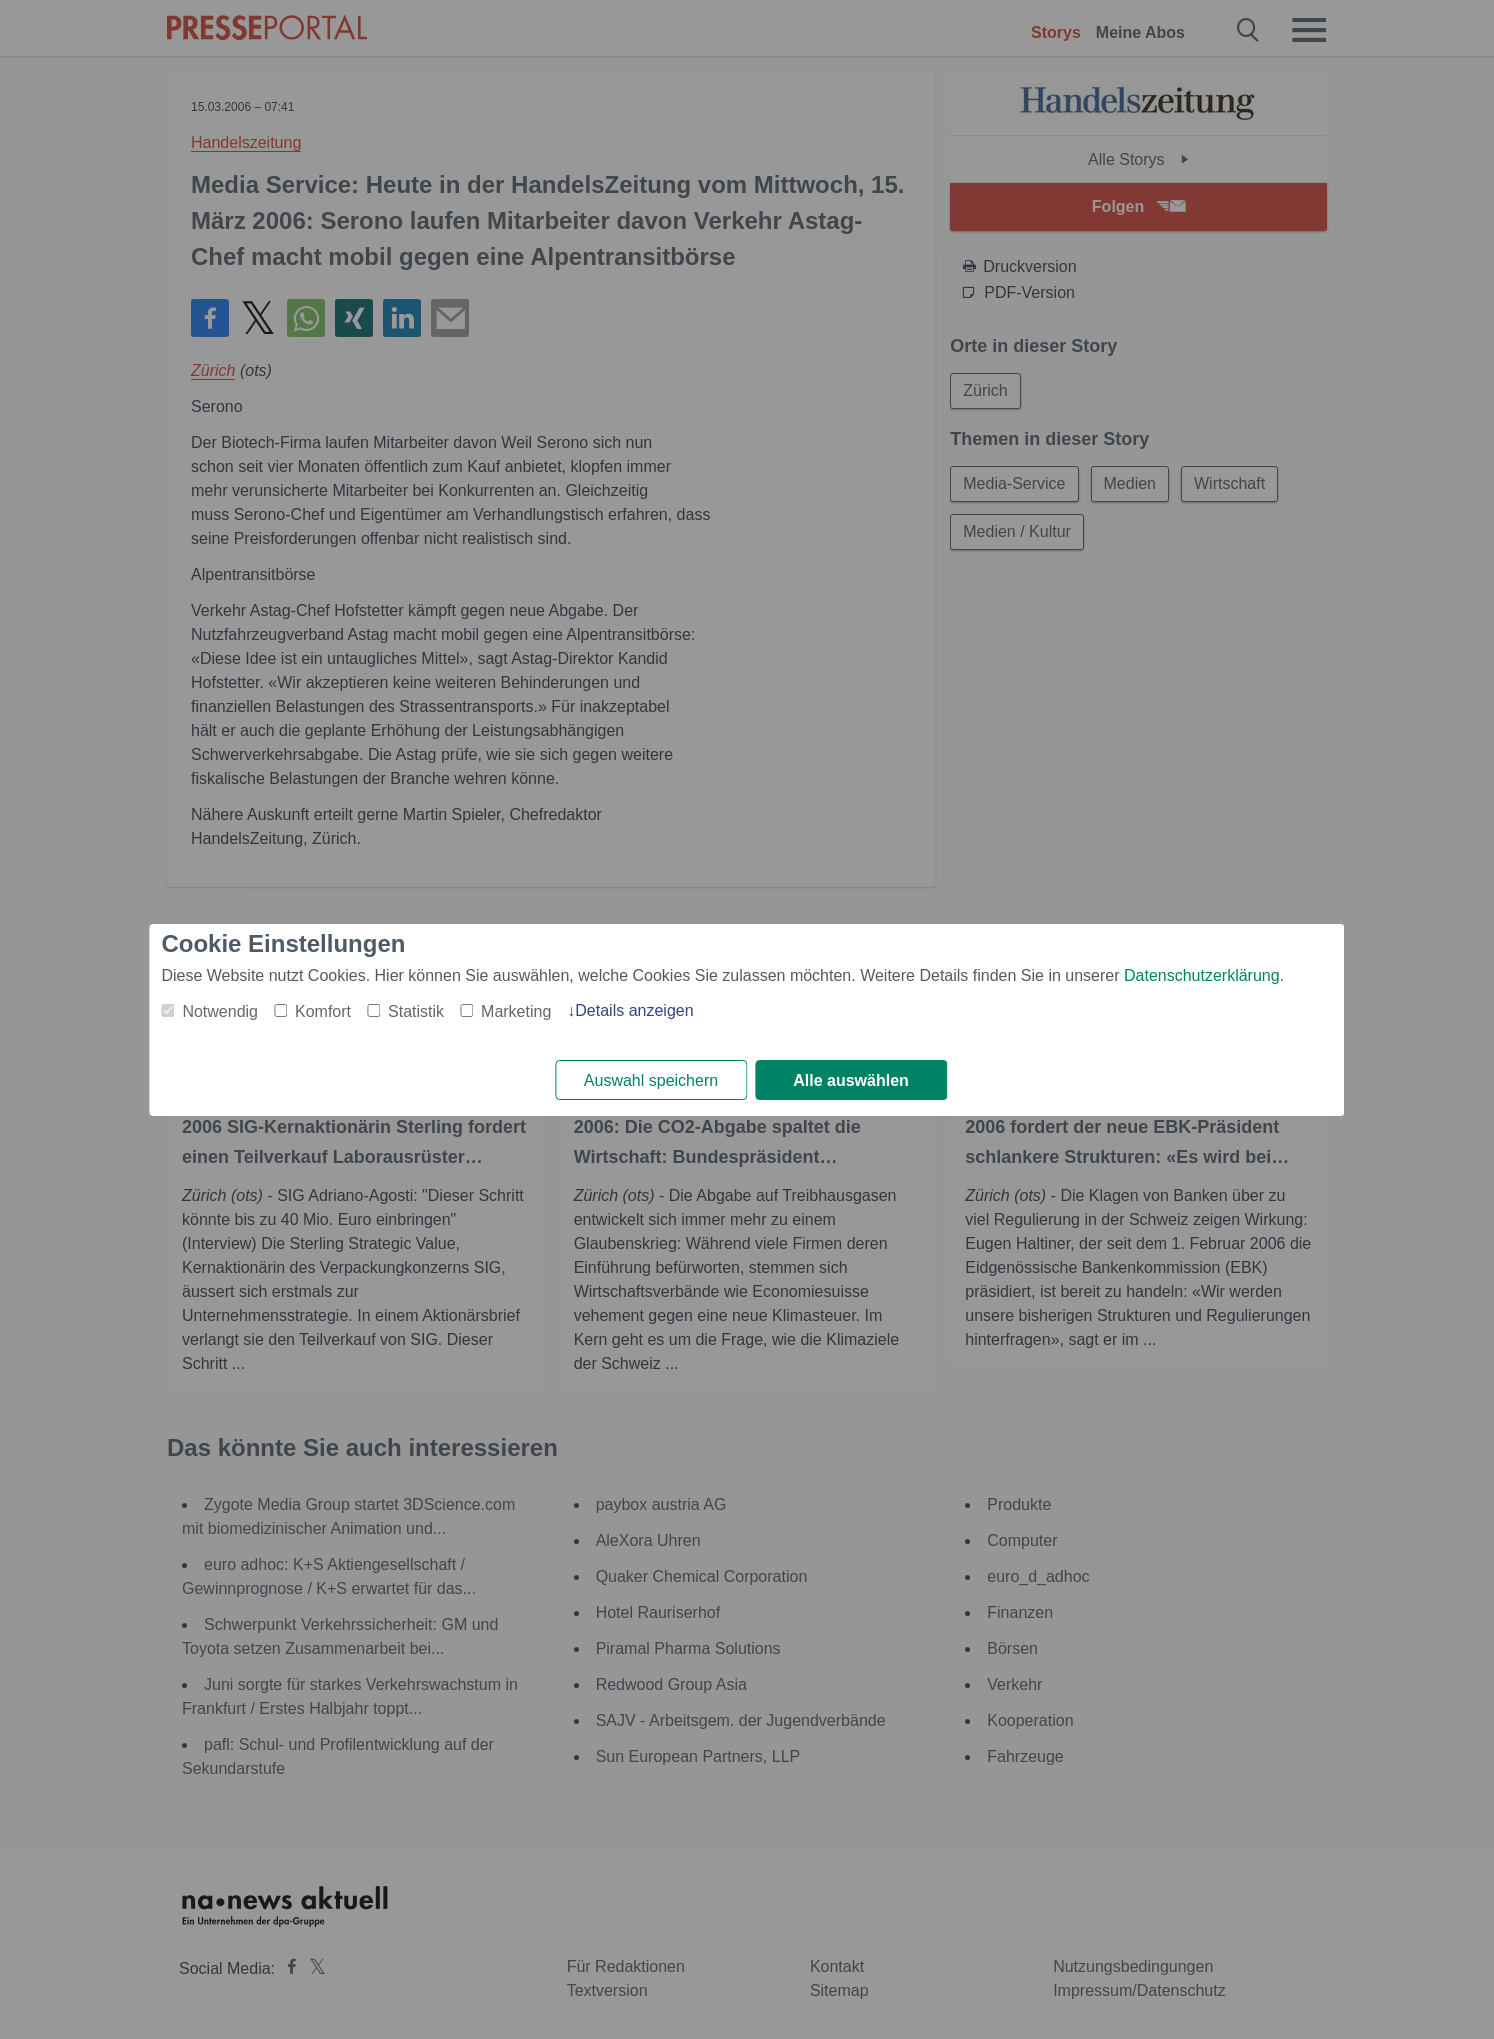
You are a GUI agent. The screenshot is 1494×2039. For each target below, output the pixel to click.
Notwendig (220, 1011)
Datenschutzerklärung (1202, 975)
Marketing (516, 1011)
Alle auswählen (851, 1080)
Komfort (323, 1011)
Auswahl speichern (651, 1080)
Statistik (416, 1011)
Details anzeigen (634, 1010)
